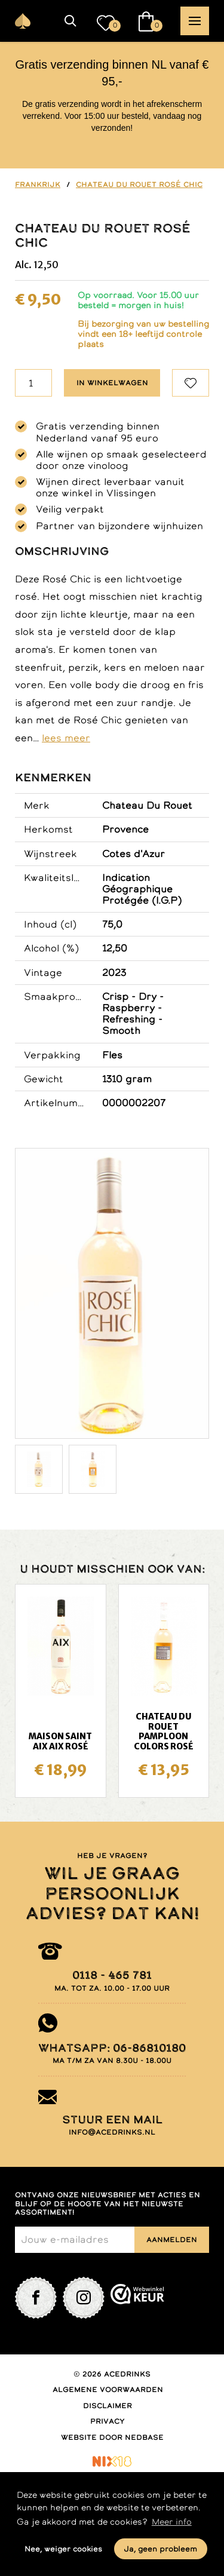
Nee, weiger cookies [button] (63, 2549)
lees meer (66, 737)
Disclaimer (107, 2406)
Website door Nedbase (112, 2437)
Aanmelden (171, 2240)
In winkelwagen (112, 383)
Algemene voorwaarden (108, 2389)
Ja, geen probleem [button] (160, 2549)
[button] (70, 21)
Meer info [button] (172, 2522)
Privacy (107, 2421)
